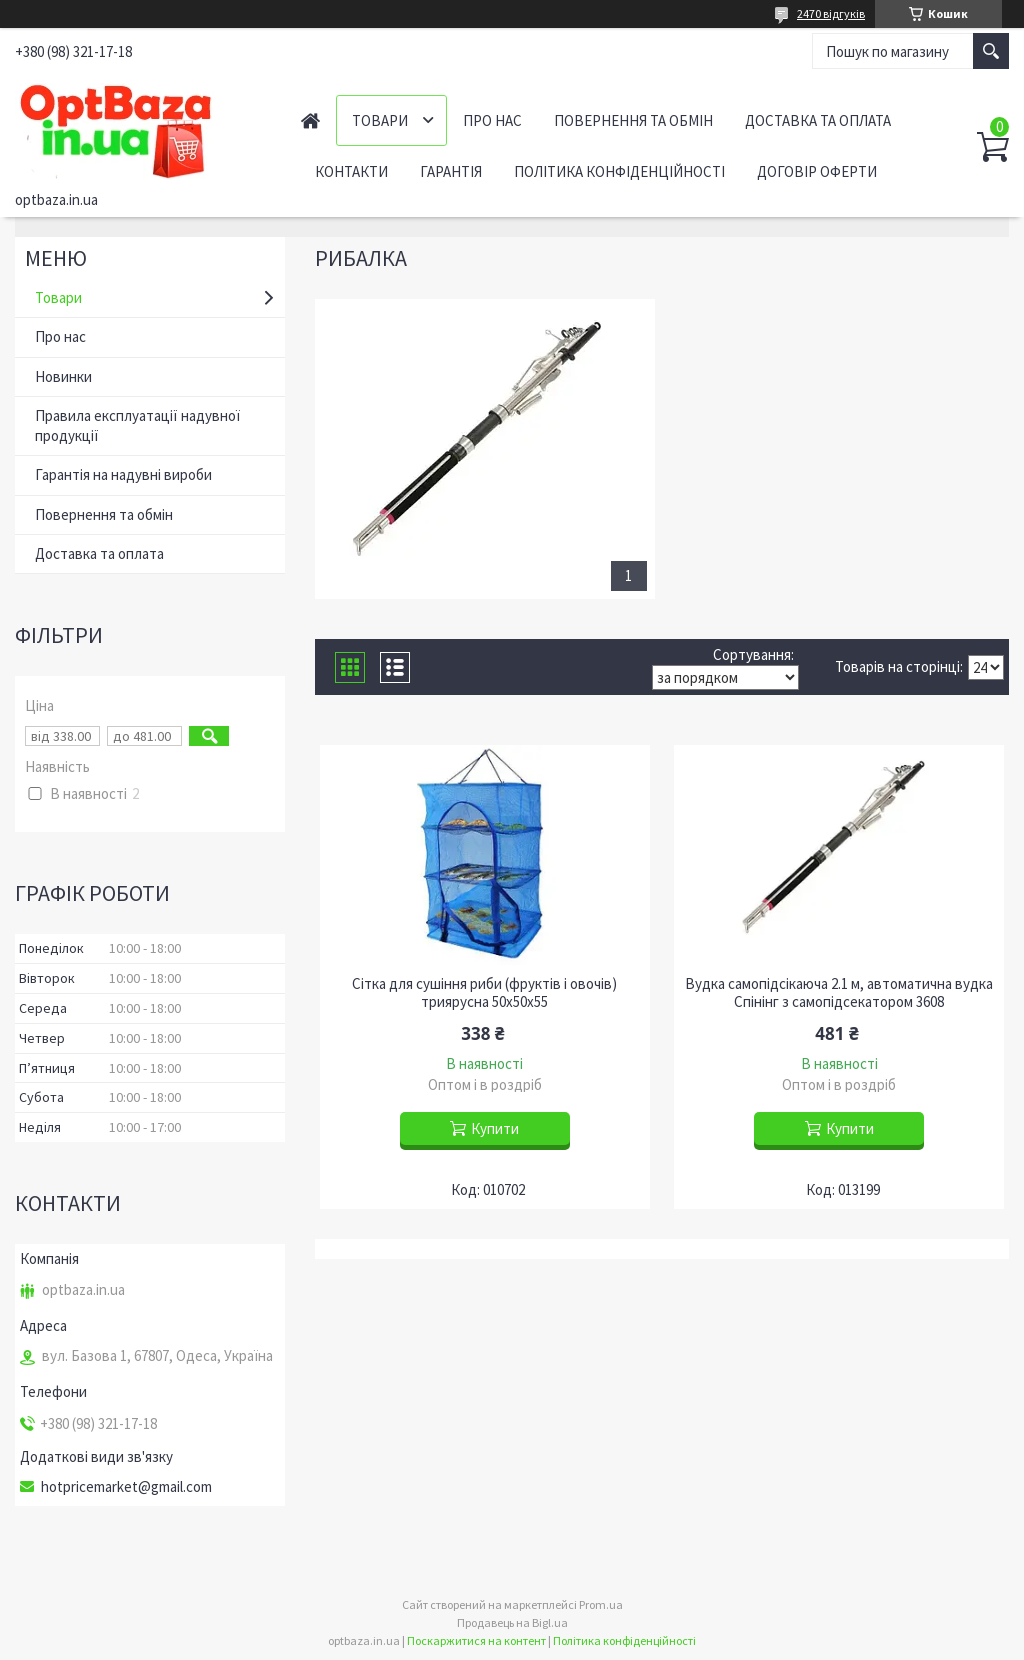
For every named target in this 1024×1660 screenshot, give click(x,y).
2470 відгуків (831, 13)
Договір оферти (817, 171)
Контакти (351, 171)
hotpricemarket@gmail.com (126, 1487)
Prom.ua (601, 1604)
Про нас (492, 120)
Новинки (63, 376)
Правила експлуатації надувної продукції (137, 425)
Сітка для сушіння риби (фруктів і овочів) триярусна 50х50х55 (484, 993)
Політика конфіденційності (619, 171)
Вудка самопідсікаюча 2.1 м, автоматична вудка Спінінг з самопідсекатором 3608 (839, 993)
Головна (310, 120)
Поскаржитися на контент (476, 1640)
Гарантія (451, 171)
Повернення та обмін (633, 120)
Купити (495, 1128)
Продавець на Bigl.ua (512, 1622)
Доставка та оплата (818, 120)
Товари (380, 120)
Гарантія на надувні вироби (123, 474)
